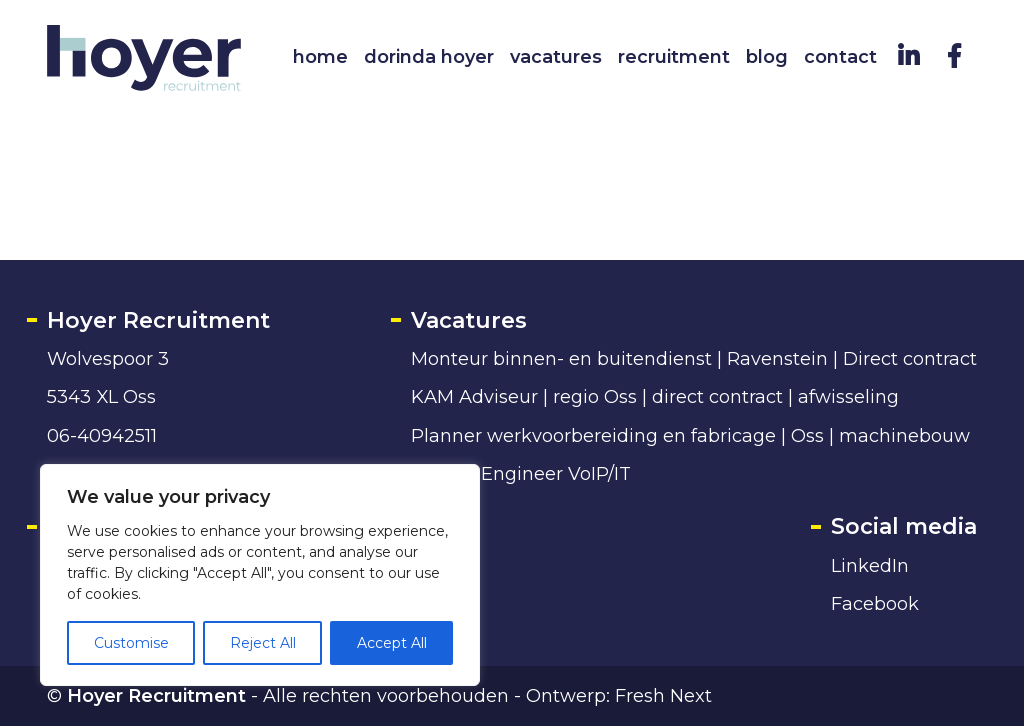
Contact (840, 57)
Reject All (263, 643)
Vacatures (556, 57)
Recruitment (674, 57)
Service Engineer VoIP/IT (521, 473)
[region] (260, 575)
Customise (131, 643)
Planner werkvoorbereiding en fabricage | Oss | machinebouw (690, 435)
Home (320, 57)
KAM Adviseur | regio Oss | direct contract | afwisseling (655, 396)
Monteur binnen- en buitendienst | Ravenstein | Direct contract (694, 358)
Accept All (392, 643)
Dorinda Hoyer (429, 57)
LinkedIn (870, 565)
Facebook (875, 603)
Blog (767, 57)
